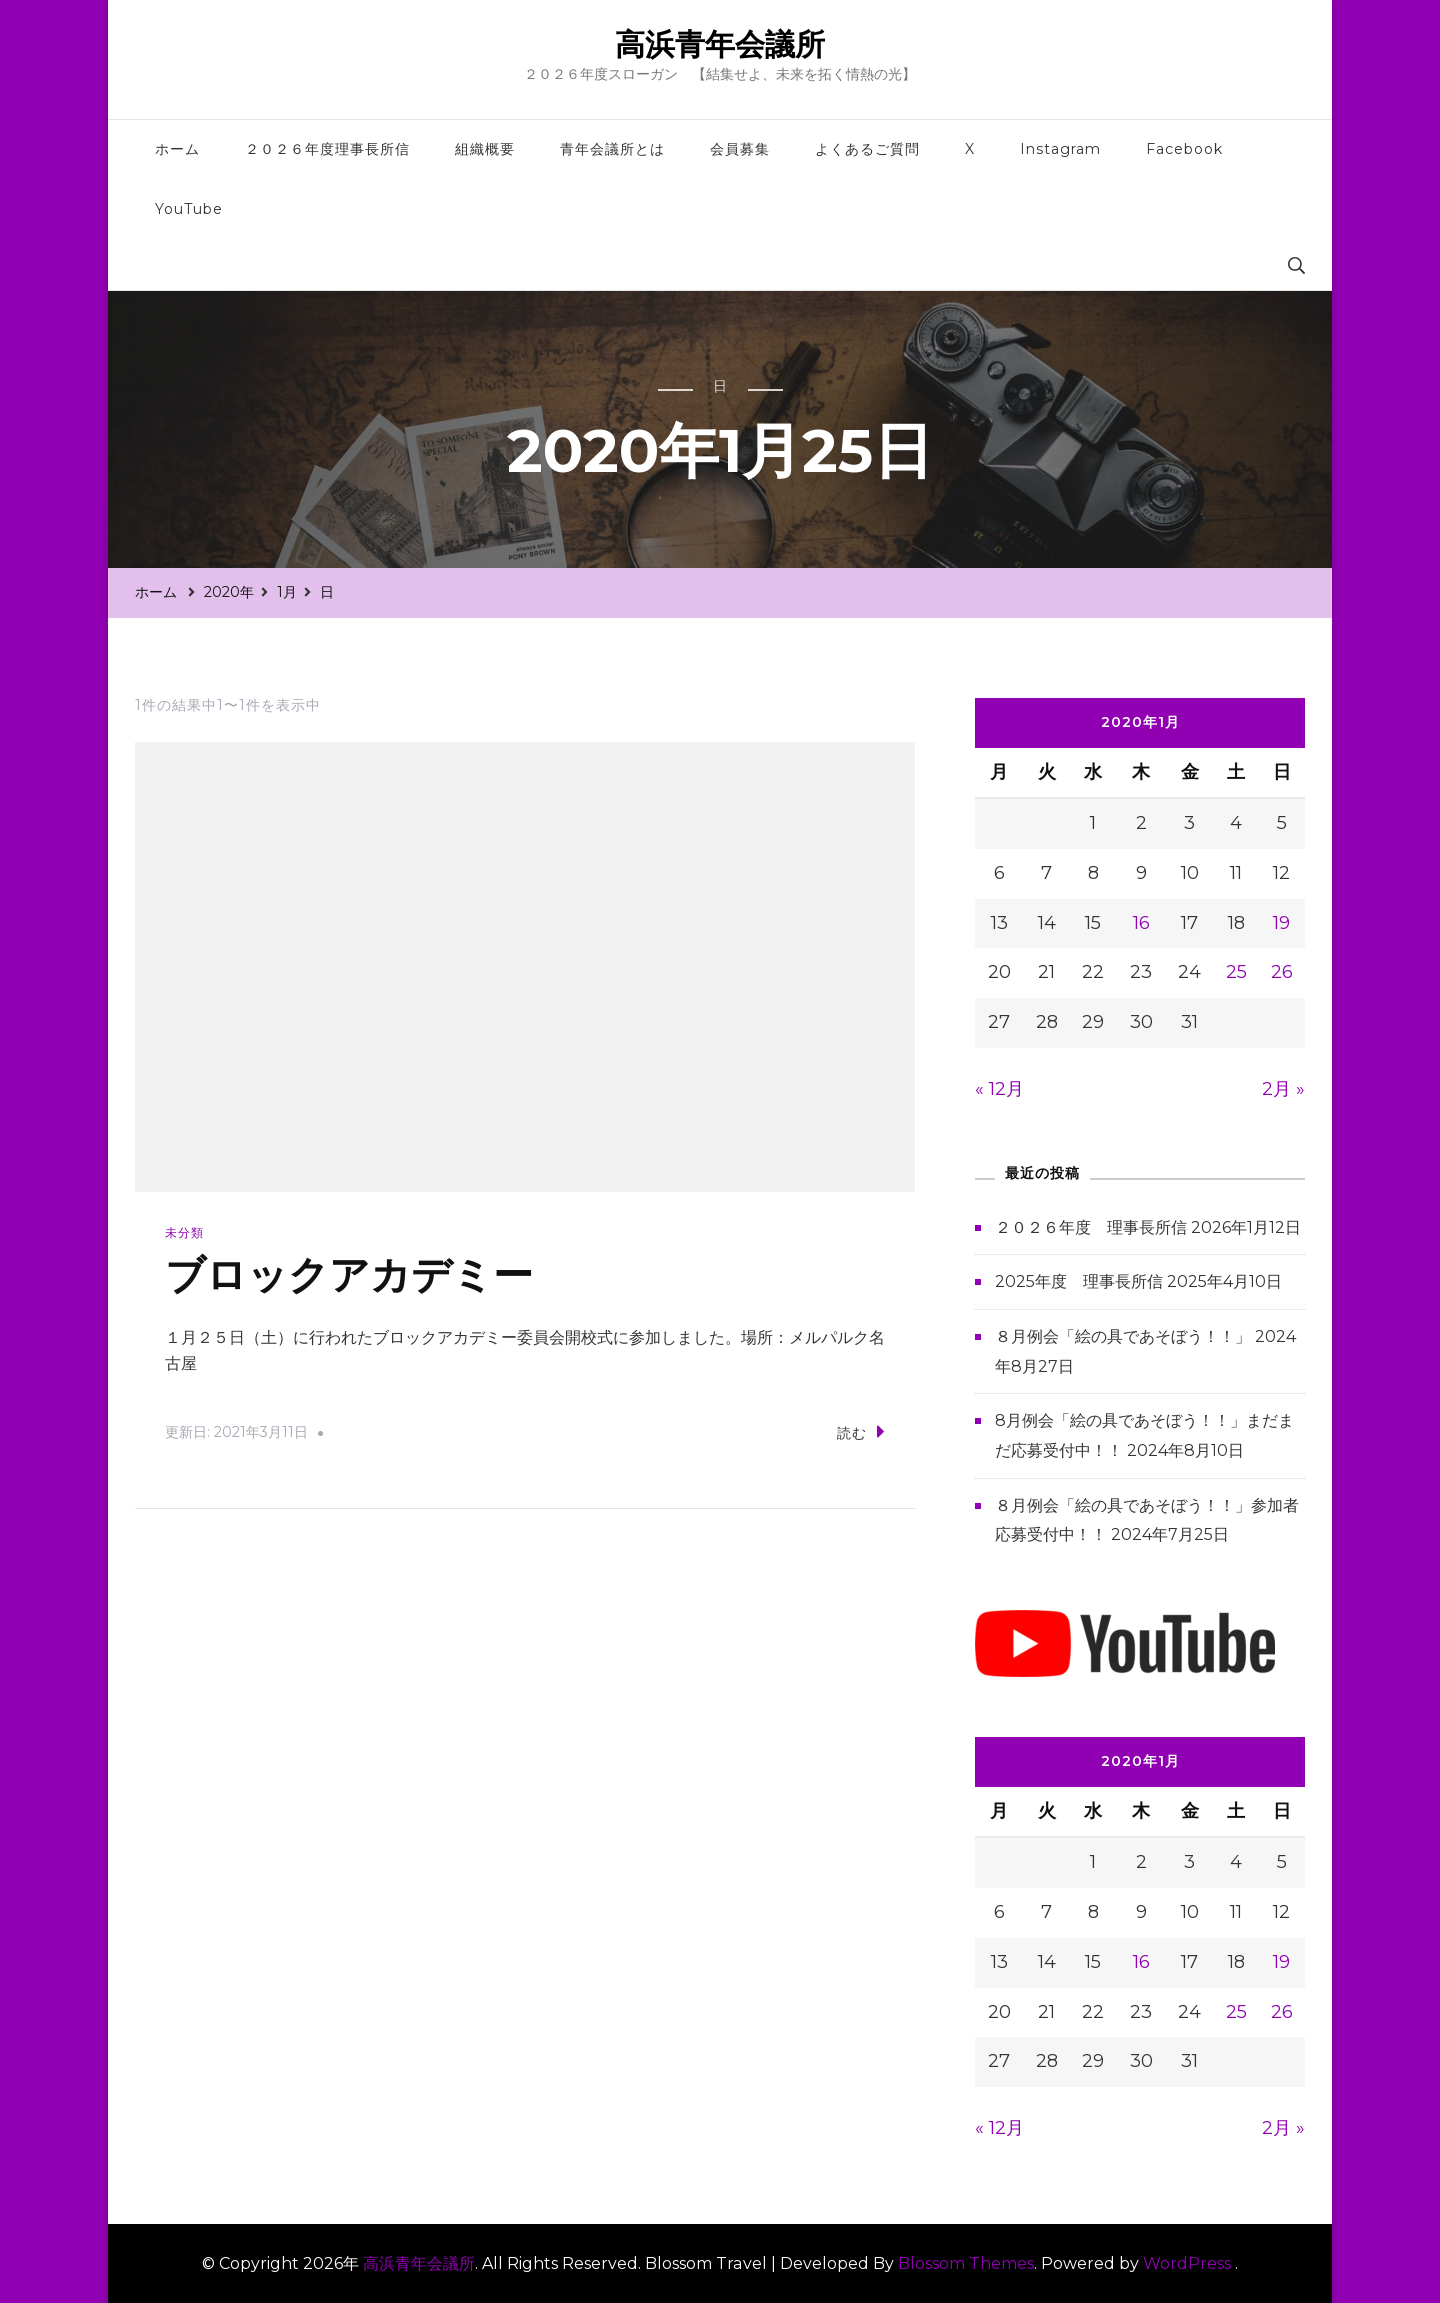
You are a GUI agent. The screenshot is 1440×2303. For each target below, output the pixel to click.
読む (861, 1431)
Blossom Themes (966, 2263)
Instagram (1060, 149)
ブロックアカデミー (349, 1276)
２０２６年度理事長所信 (327, 149)
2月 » (1283, 1089)
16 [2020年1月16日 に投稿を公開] (1141, 923)
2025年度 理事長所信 (1079, 1281)
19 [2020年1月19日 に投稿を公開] (1281, 923)
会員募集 (740, 149)
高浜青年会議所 (720, 44)
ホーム (177, 149)
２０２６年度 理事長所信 (1091, 1227)
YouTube (189, 209)
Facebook (1184, 149)
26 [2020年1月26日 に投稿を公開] (1282, 972)
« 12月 (999, 1089)
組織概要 (485, 149)
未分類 (184, 1232)
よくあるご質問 (867, 149)
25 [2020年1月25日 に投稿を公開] (1236, 972)
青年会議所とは (612, 149)
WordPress (1187, 2263)
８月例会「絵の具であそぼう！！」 (1123, 1336)
